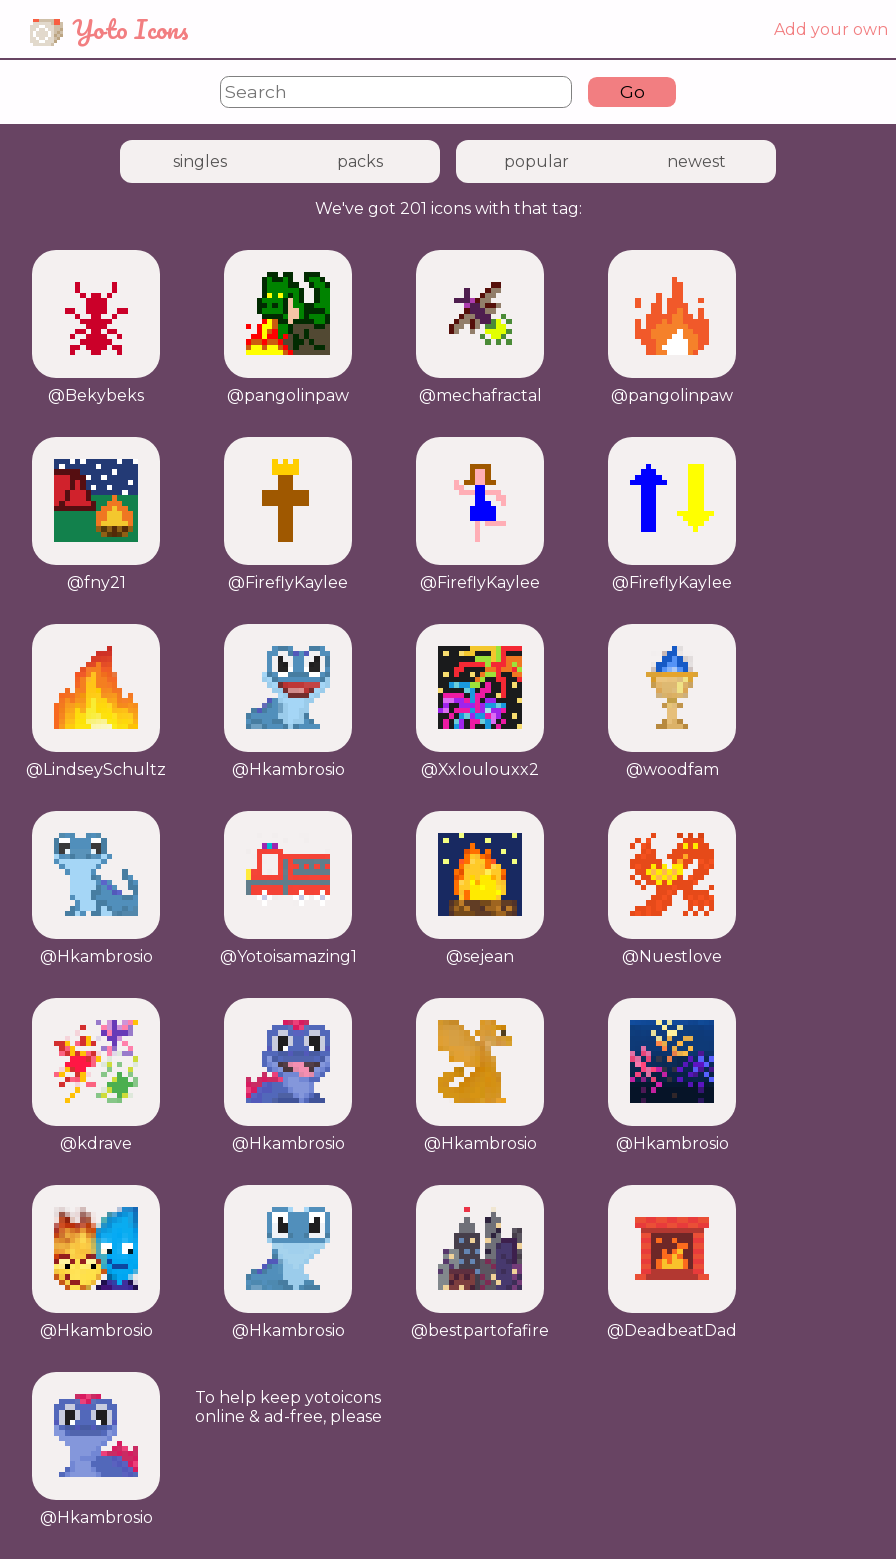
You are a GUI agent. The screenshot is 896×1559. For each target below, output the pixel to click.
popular (536, 161)
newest (696, 161)
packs (360, 161)
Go (632, 91)
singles (200, 161)
